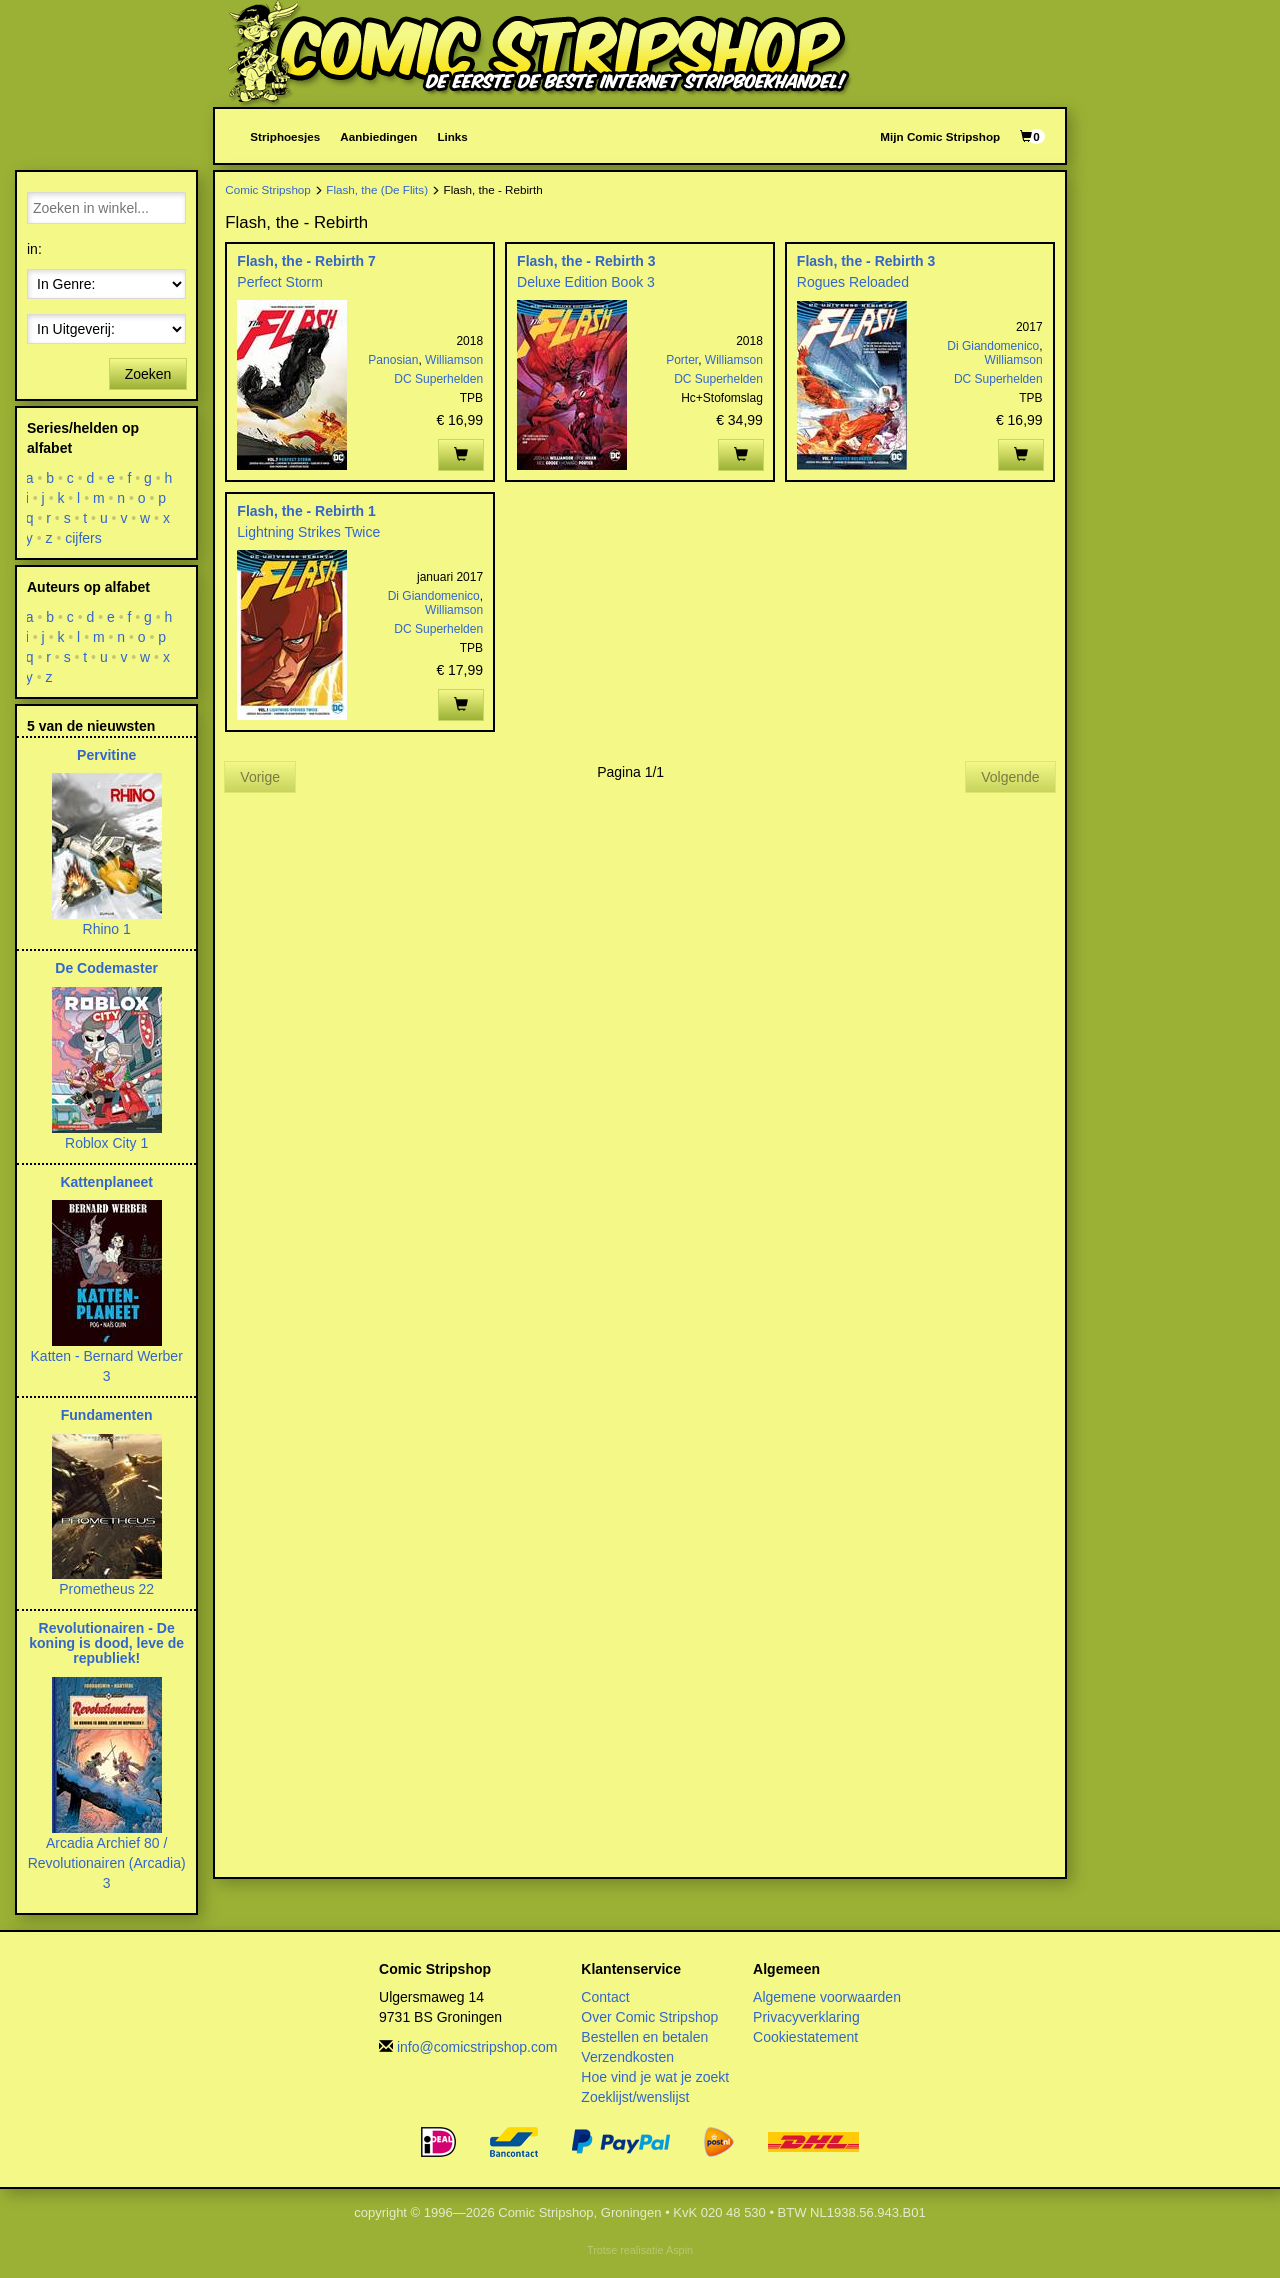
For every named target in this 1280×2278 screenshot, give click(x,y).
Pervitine (106, 755)
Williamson (454, 360)
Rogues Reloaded (853, 282)
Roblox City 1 (106, 1143)
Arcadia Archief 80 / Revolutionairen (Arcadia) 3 (107, 1863)
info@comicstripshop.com (477, 2047)
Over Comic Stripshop (649, 2017)
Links (452, 136)
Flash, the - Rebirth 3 (586, 261)
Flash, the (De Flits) (377, 189)
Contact (605, 1997)
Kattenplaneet (106, 1182)
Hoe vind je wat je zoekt (655, 2077)
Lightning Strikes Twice (308, 532)
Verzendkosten (627, 2057)
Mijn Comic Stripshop (940, 136)
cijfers (83, 538)
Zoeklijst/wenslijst (635, 2097)
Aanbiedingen (378, 136)
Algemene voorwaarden (827, 1997)
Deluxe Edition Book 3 (586, 282)
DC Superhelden (438, 379)
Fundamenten (107, 1415)
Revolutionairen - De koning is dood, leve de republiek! (106, 1643)
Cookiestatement (805, 2037)
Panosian (393, 360)
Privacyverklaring (806, 2017)
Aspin (679, 2250)
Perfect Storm (280, 282)
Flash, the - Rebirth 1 (306, 511)
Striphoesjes (285, 136)
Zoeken (148, 374)
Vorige (260, 777)
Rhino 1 (107, 929)
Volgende (1010, 777)
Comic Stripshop (268, 189)
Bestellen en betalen (644, 2037)
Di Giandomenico (993, 346)
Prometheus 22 (106, 1589)
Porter (682, 360)
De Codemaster (106, 968)
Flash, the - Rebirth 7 (306, 261)
